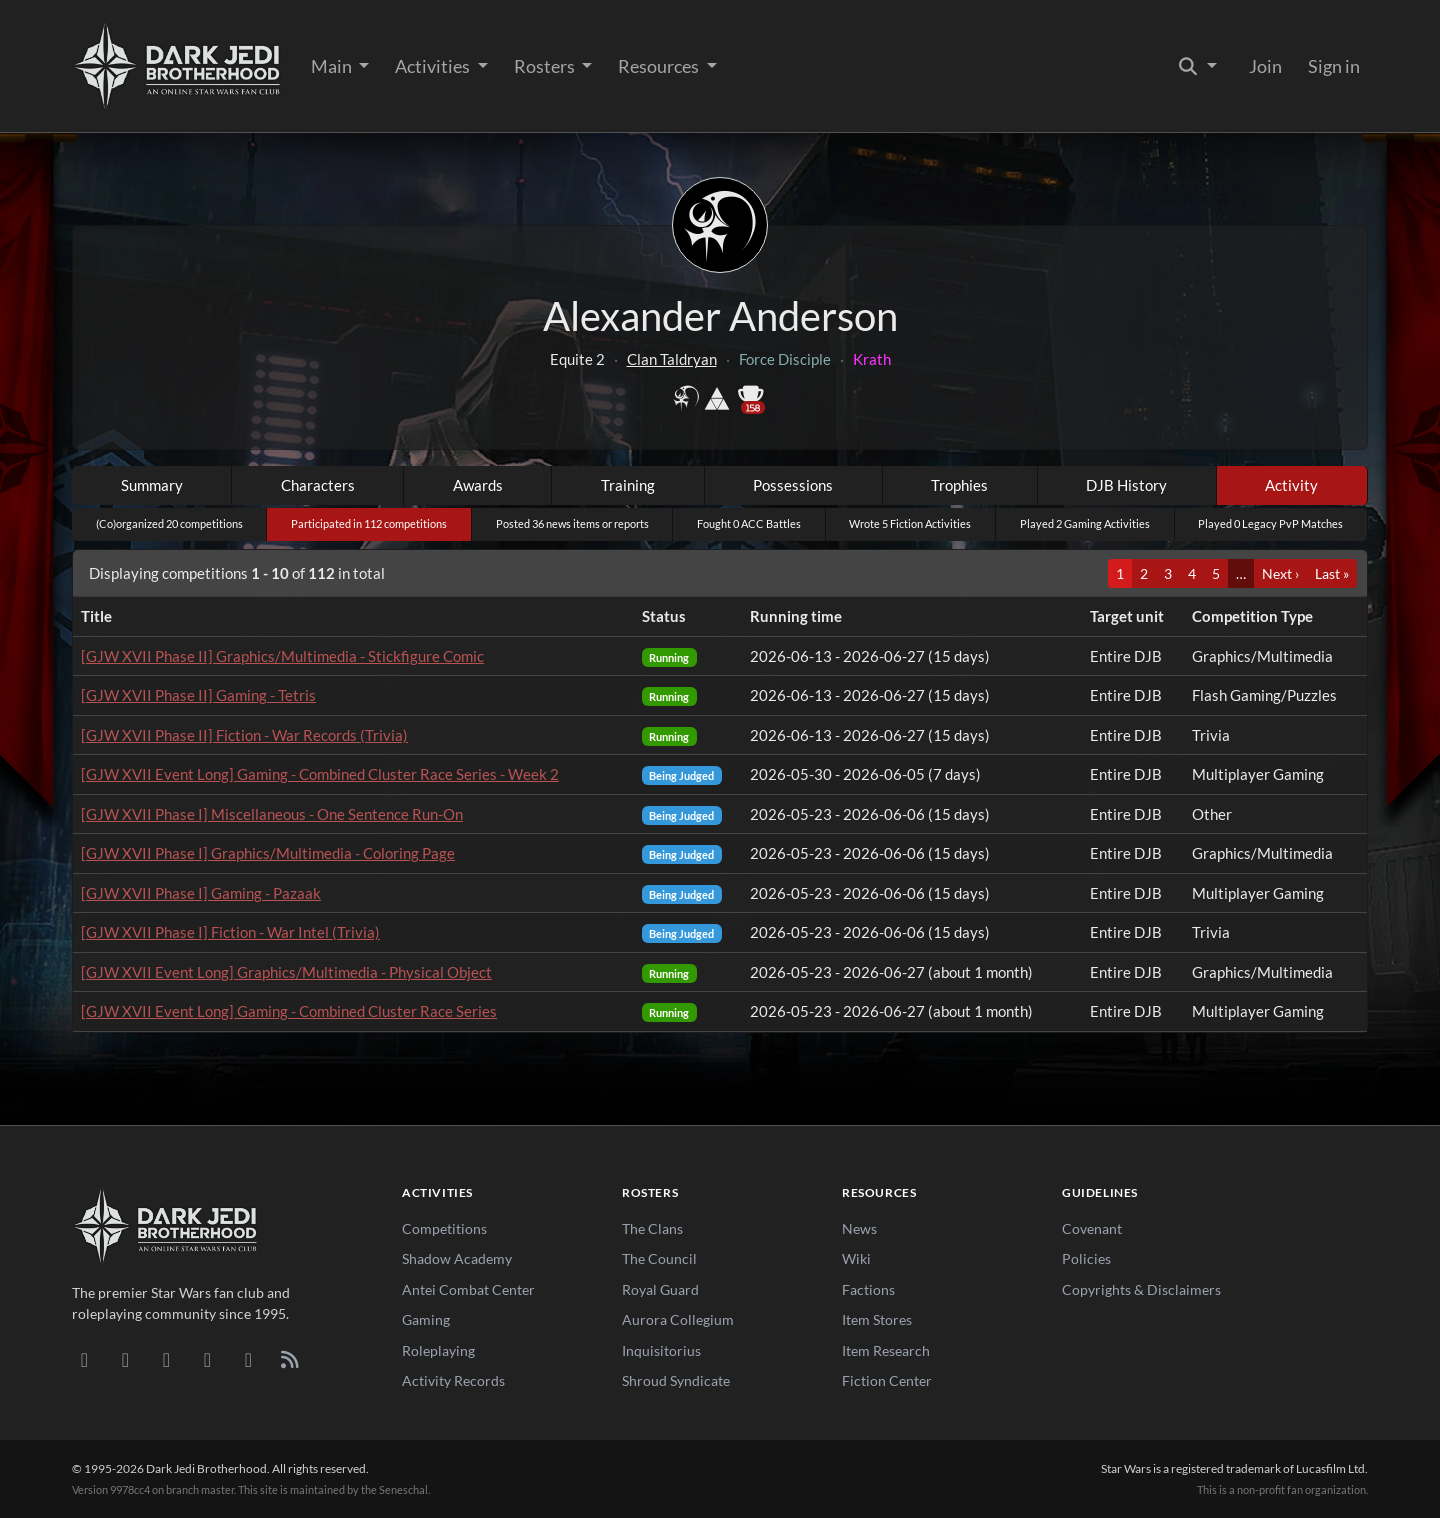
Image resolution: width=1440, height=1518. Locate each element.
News (859, 1228)
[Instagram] (207, 1359)
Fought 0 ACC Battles (749, 523)
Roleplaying (438, 1350)
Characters (318, 485)
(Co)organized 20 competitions (169, 523)
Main (333, 66)
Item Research (886, 1350)
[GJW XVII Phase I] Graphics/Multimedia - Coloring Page (268, 853)
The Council (659, 1258)
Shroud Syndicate (676, 1380)
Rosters (546, 66)
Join (1265, 66)
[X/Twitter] (248, 1359)
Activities (434, 66)
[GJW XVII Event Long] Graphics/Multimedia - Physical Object (286, 972)
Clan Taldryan (672, 359)
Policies (1086, 1258)
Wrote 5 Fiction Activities (910, 523)
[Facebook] (166, 1359)
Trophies (959, 485)
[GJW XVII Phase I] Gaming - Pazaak (201, 893)
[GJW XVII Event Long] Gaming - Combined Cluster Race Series (289, 1011)
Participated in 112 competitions (369, 523)
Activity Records (453, 1380)
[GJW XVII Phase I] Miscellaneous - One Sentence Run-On (272, 814)
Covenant (1092, 1228)
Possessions (793, 485)
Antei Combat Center (468, 1289)
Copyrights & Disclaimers (1141, 1289)
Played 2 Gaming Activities (1085, 523)
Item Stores (877, 1319)
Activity (1291, 485)
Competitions (444, 1228)
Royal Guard (660, 1289)
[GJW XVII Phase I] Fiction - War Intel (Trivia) (230, 932)
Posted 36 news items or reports (572, 523)
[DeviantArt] (125, 1359)
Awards (478, 485)
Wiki (856, 1258)
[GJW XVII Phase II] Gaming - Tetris (198, 695)
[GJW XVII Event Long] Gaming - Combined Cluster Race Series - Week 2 (320, 774)
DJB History (1126, 485)
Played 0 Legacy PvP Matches (1270, 523)
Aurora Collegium (678, 1319)
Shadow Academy (457, 1258)
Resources (660, 66)
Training (628, 485)
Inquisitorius (661, 1350)
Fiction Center (887, 1380)
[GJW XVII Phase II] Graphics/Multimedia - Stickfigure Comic (282, 656)
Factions (868, 1289)
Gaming (426, 1319)
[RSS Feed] (289, 1359)
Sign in (1334, 66)
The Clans (652, 1228)
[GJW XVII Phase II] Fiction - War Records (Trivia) (244, 735)
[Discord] (84, 1359)
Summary (152, 485)
